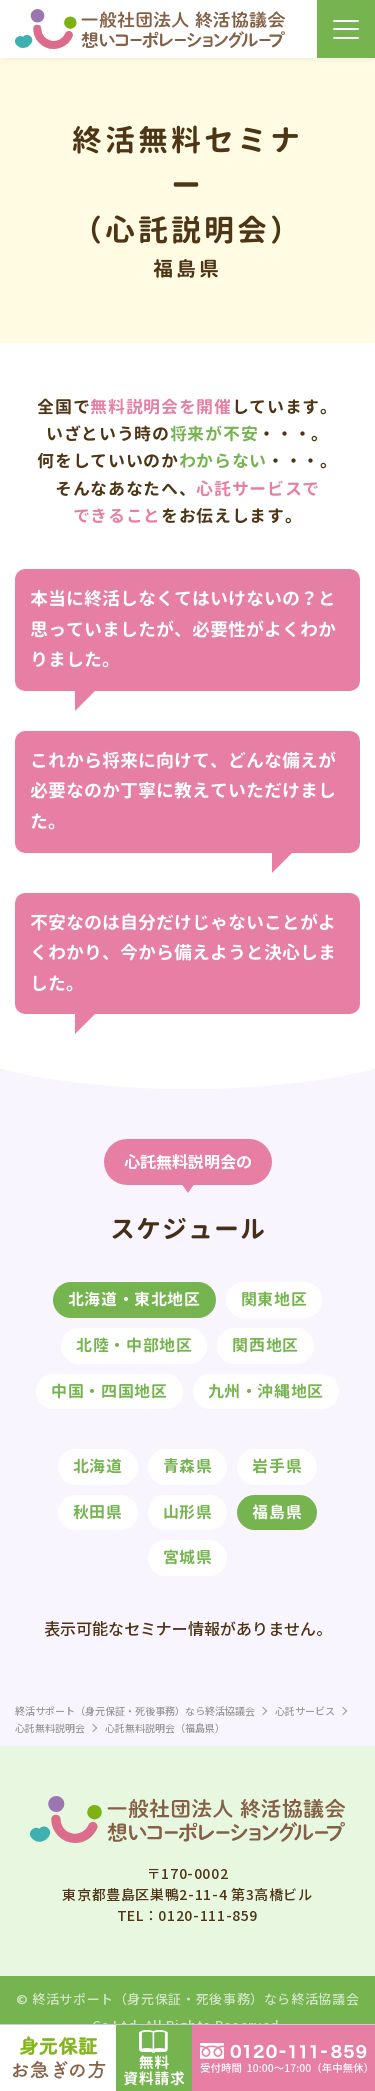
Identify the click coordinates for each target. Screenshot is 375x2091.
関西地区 (265, 1345)
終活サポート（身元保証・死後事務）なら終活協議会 (195, 1998)
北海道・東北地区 (134, 1299)
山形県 (188, 1512)
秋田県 (98, 1512)
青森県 (188, 1466)
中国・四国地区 (109, 1391)
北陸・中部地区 (134, 1345)
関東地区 (274, 1299)
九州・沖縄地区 (266, 1391)
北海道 (98, 1466)
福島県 (277, 1512)
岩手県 (277, 1466)
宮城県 (188, 1557)
